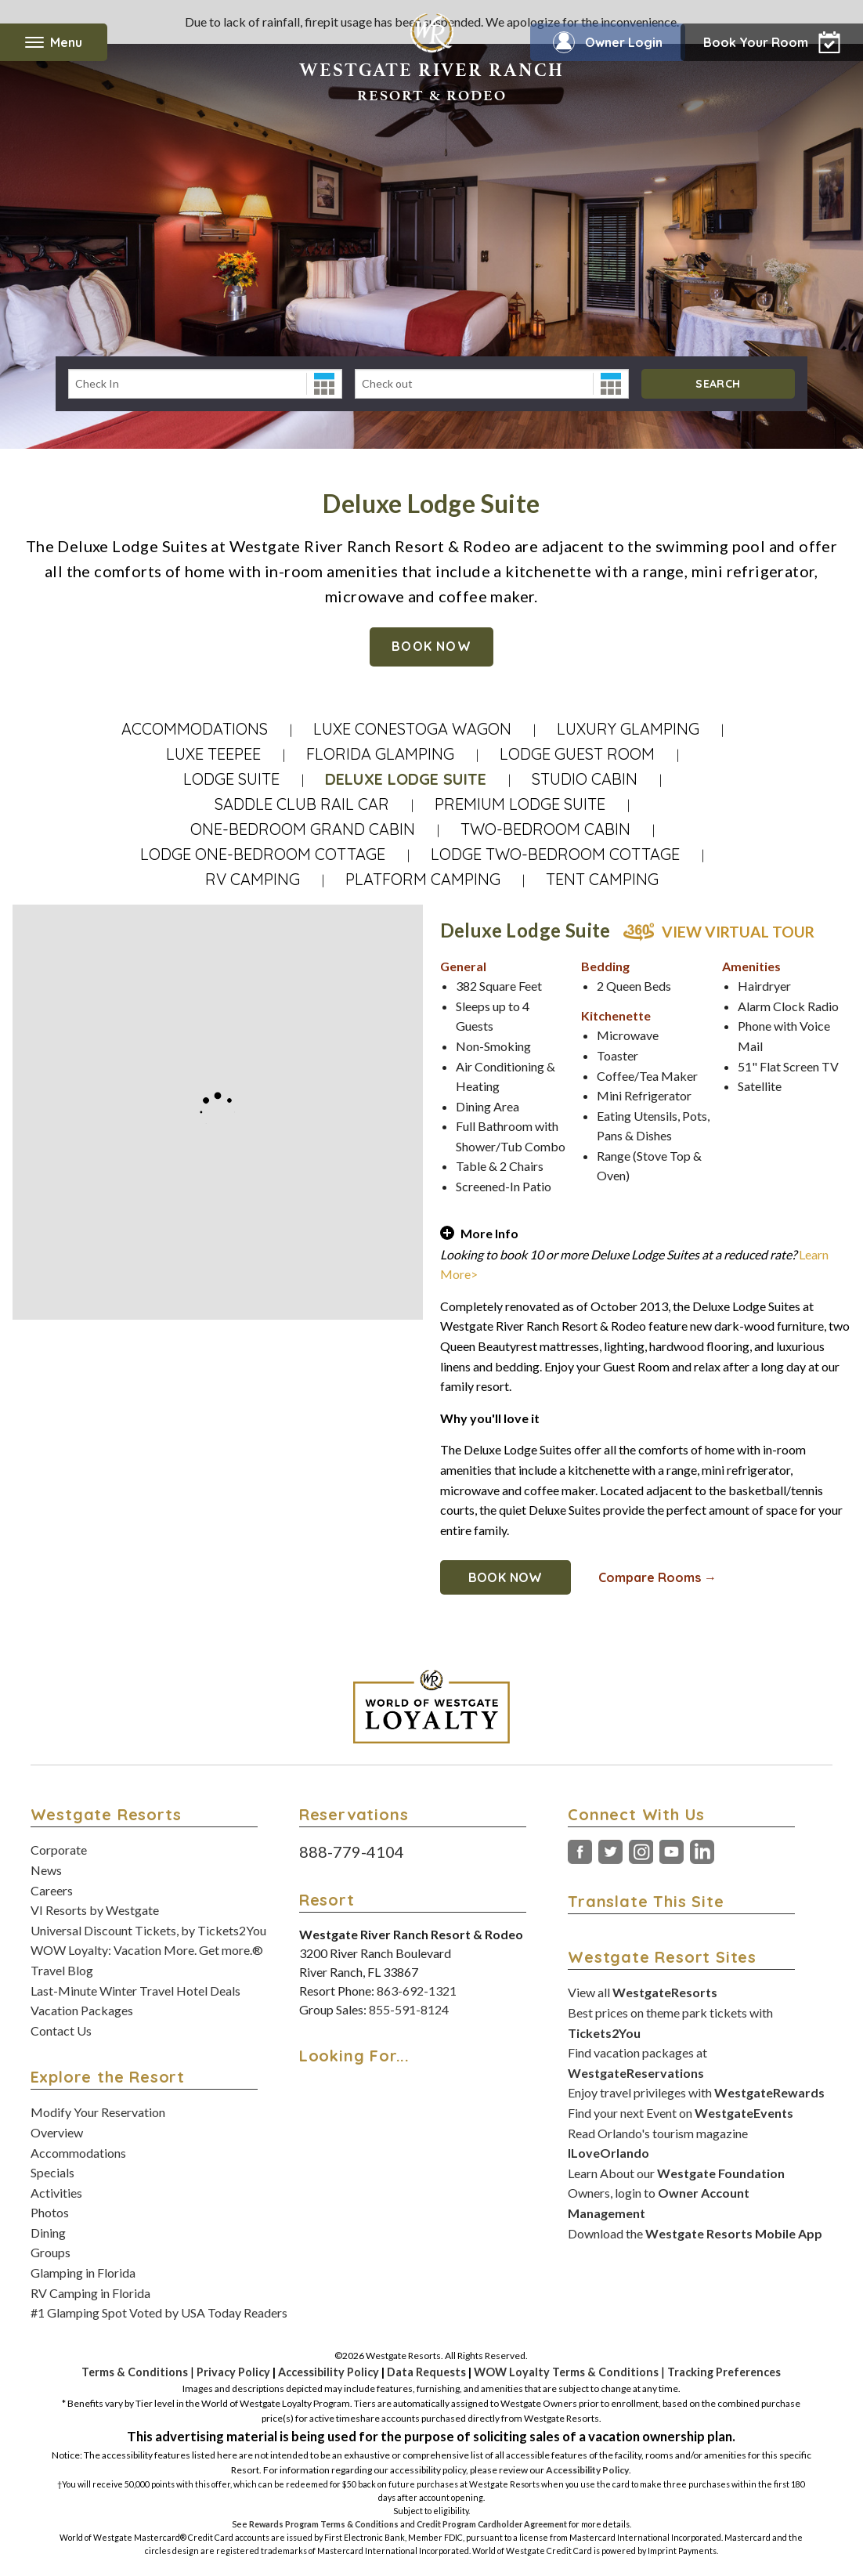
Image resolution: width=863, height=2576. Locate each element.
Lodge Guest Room (577, 754)
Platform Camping (422, 879)
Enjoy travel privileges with (696, 2092)
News (46, 1869)
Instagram (641, 1852)
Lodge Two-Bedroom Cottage (555, 854)
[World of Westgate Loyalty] (431, 1706)
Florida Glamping (380, 754)
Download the (695, 2233)
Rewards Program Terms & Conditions (324, 2524)
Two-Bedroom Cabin (545, 829)
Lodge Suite (231, 779)
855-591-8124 (409, 2009)
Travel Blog (62, 1970)
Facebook (580, 1852)
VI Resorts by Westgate (95, 1909)
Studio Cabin (584, 779)
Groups (50, 2252)
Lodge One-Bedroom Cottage (262, 854)
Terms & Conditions (134, 2372)
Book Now (431, 646)
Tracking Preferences (724, 2372)
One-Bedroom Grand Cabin (302, 829)
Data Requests (426, 2372)
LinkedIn (702, 1852)
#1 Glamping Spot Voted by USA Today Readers (159, 2312)
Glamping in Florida (83, 2272)
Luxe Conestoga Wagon (412, 729)
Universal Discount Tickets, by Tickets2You (148, 1930)
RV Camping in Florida (90, 2292)
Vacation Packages (82, 2010)
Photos (50, 2212)
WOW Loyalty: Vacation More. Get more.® (147, 1949)
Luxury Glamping (628, 729)
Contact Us (61, 2030)
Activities (56, 2192)
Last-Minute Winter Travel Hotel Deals (135, 1990)
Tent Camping (602, 879)
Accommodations (194, 729)
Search (717, 384)
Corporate (59, 1849)
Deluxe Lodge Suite (405, 779)
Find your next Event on (680, 2112)
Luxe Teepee (213, 754)
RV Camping (252, 879)
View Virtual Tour (738, 932)
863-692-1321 (417, 1990)
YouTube (671, 1852)
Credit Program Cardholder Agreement (492, 2524)
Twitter (610, 1852)
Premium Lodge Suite (520, 804)
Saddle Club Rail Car (302, 804)
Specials (52, 2172)
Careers (52, 1890)
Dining (48, 2232)
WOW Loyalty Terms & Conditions (566, 2372)
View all (642, 1992)
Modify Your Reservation (98, 2112)
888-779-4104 (351, 1851)
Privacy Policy (233, 2372)
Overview (57, 2132)
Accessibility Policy (328, 2372)
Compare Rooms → (657, 1577)
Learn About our (676, 2173)
